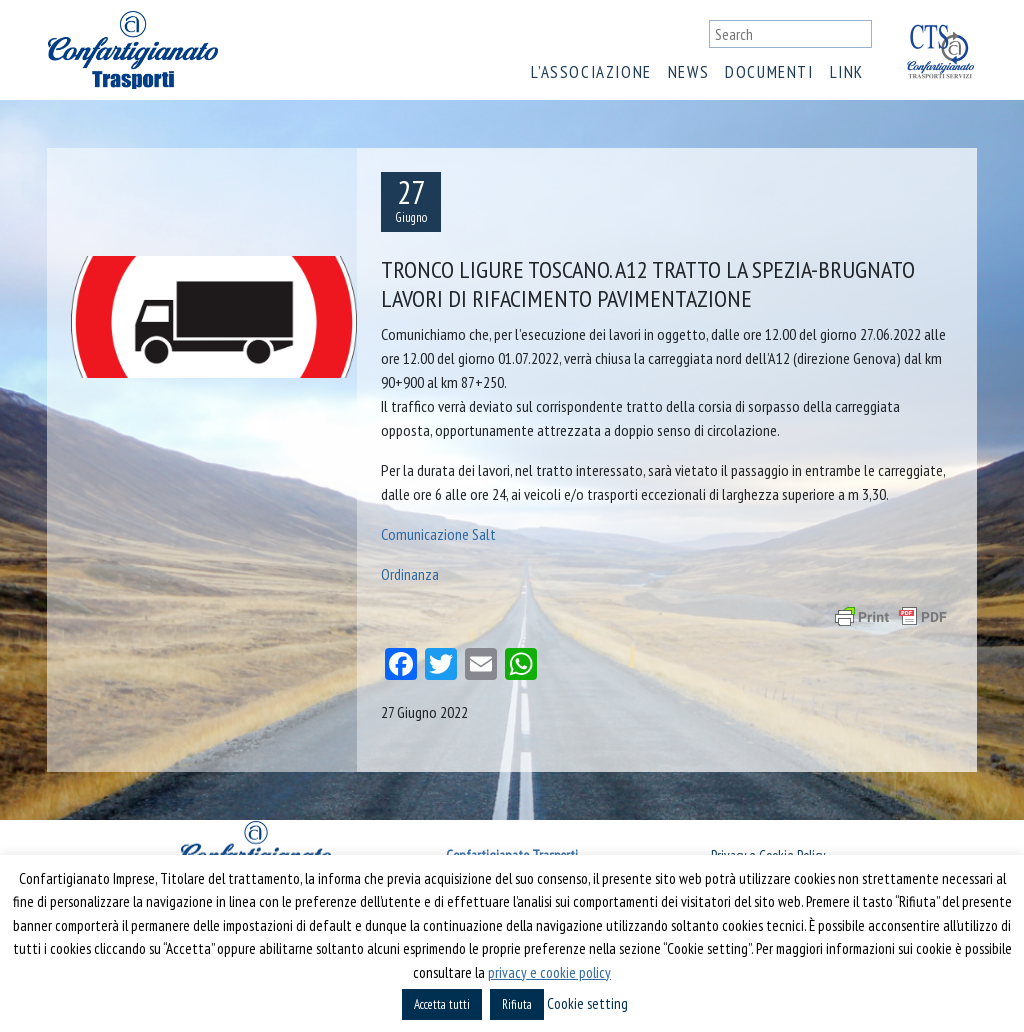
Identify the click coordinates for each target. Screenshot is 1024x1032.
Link (847, 72)
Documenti (769, 72)
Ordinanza (410, 574)
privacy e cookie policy (549, 972)
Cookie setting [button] (587, 1003)
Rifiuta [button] (517, 1004)
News (688, 72)
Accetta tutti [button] (442, 1004)
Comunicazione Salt (438, 534)
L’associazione (591, 72)
